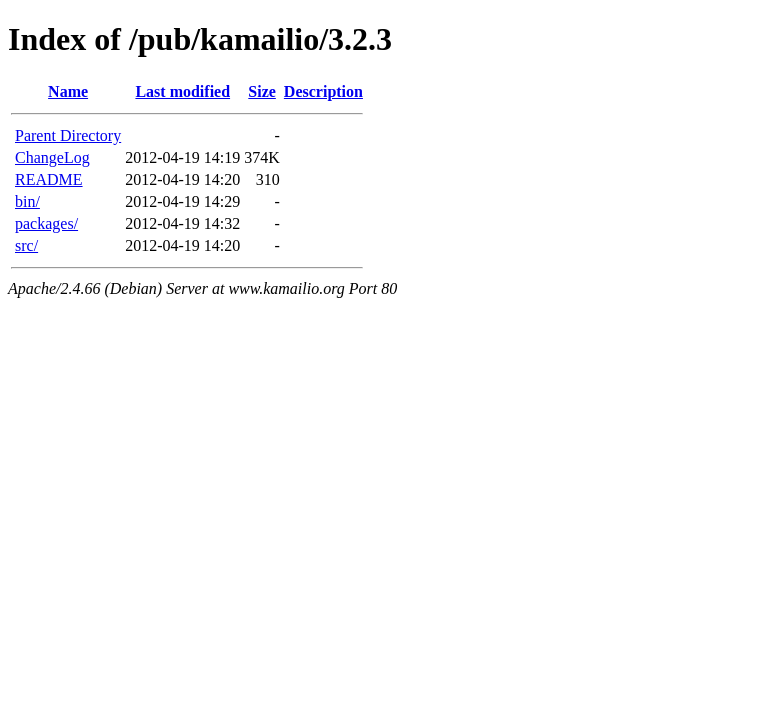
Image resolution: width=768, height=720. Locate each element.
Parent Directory (68, 135)
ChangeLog (52, 157)
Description (323, 91)
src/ (26, 245)
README (49, 179)
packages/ (46, 223)
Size (262, 91)
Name (68, 91)
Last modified (182, 91)
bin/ (27, 201)
